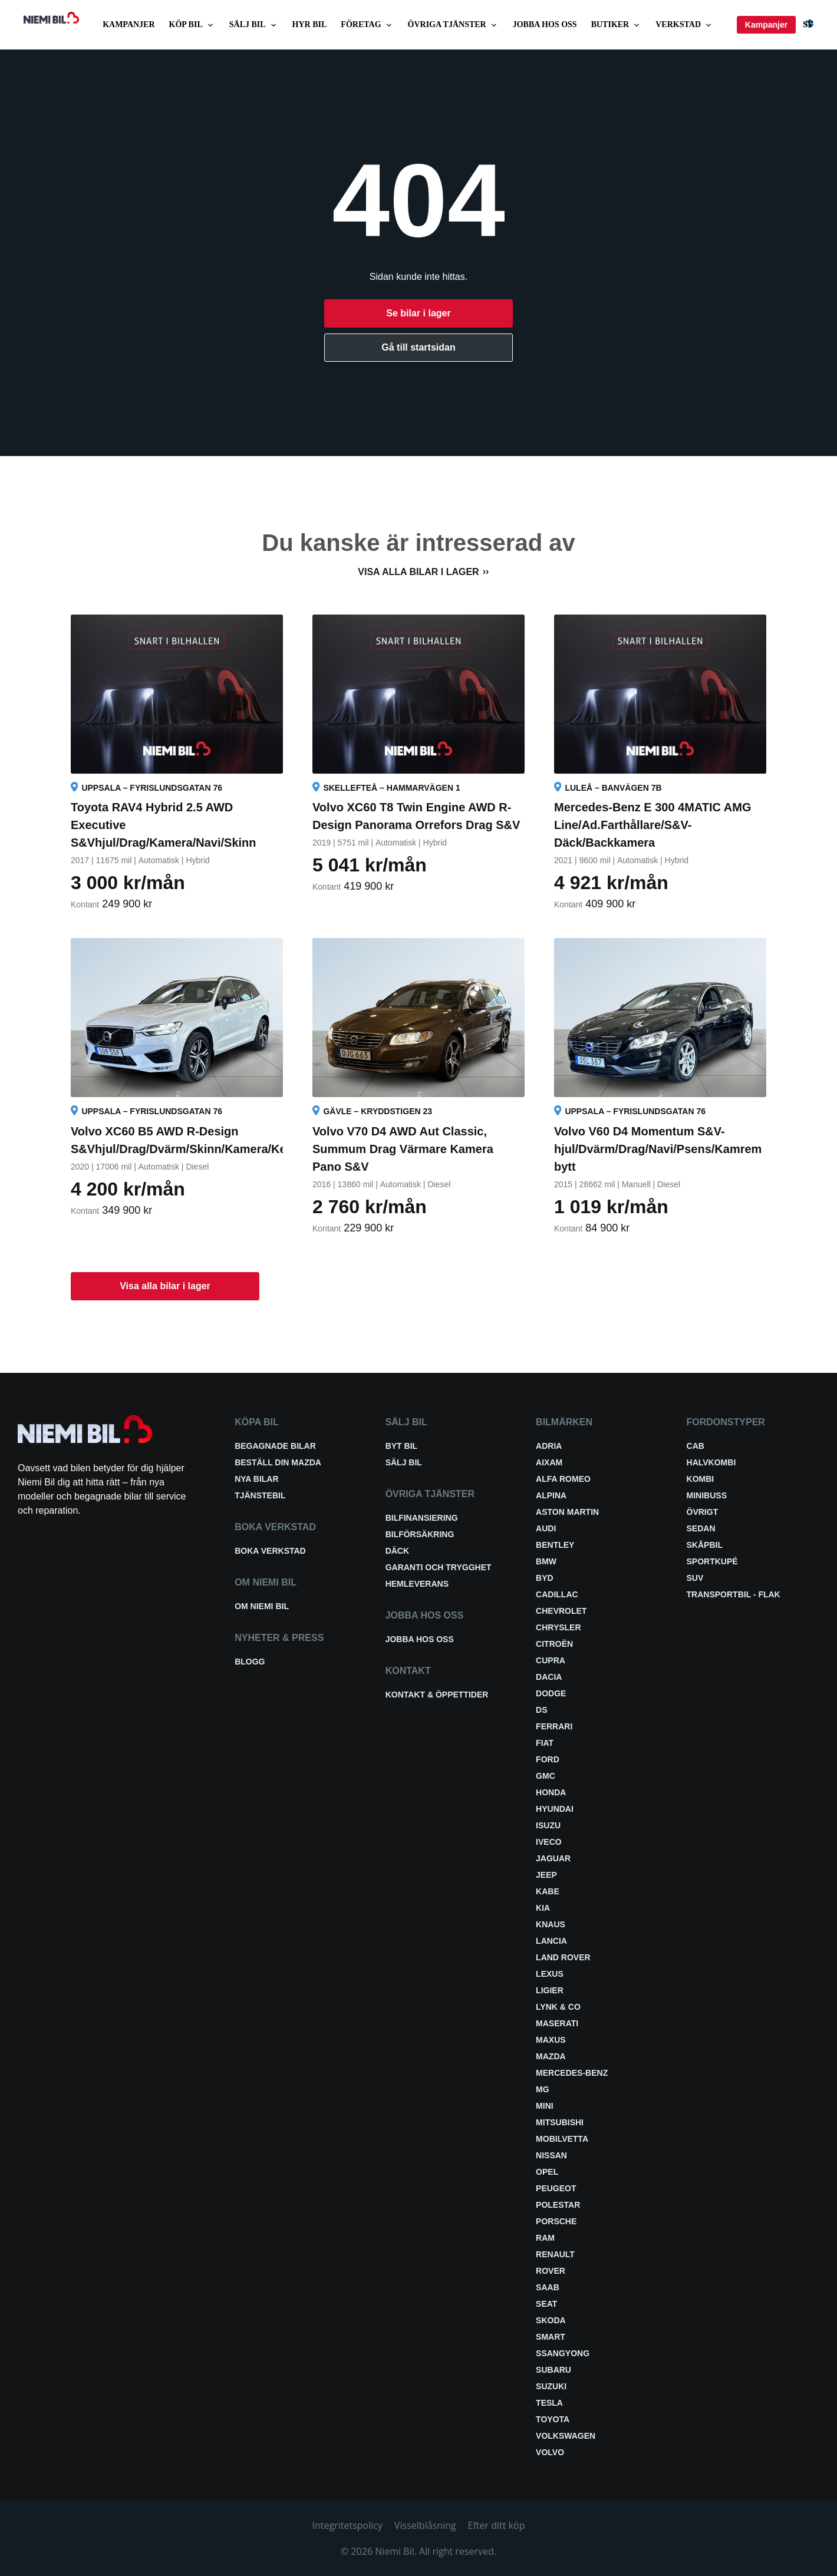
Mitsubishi (560, 2122)
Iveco (549, 1842)
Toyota (552, 2419)
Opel (547, 2172)
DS (541, 1710)
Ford (547, 1759)
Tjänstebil (260, 1495)
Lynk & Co (558, 2007)
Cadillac (557, 1594)
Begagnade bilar (275, 1446)
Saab (547, 2287)
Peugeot (556, 2188)
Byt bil (401, 1446)
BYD (544, 1578)
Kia (543, 1908)
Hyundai (555, 1809)
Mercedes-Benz (572, 2073)
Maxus (551, 2040)
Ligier (550, 1990)
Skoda (551, 2320)
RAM (545, 2238)
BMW (546, 1561)
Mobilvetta (562, 2139)
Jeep (546, 1875)
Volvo (550, 2452)
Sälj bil (253, 25)
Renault (555, 2254)
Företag (367, 25)
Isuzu (548, 1825)
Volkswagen (565, 2435)
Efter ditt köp (496, 2525)
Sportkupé (712, 1561)
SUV (695, 1578)
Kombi (700, 1479)
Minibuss (707, 1495)
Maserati (557, 2023)
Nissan (551, 2155)
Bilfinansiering (421, 1518)
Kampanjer (128, 24)
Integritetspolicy (347, 2525)
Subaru (553, 2369)
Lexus (550, 1974)
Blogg (250, 1661)
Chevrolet (561, 1611)
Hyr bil (309, 24)
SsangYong (562, 2353)
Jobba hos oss (545, 24)
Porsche (556, 2221)
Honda (551, 1792)
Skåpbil (705, 1545)
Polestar (558, 2205)
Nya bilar (256, 1479)
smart (550, 2336)
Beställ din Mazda (278, 1462)
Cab (695, 1446)
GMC (545, 1776)
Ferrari (554, 1726)
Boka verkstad (270, 1550)
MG (542, 2089)
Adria (549, 1446)
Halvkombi (711, 1462)
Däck (397, 1550)
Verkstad (684, 25)
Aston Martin (567, 1512)
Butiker (616, 25)
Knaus (550, 1924)
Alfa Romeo (563, 1479)
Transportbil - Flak (733, 1594)
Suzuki (551, 2386)
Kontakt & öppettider (437, 1694)
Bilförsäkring (419, 1534)
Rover (550, 2271)
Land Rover (563, 1957)
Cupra (550, 1660)
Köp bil (192, 25)
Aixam (549, 1462)
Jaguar (553, 1858)
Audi (546, 1528)
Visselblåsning (425, 2525)
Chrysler (558, 1627)
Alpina (551, 1495)
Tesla (549, 2402)
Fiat (544, 1743)
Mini (544, 2106)
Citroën (554, 1644)
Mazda (551, 2056)
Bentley (555, 1545)
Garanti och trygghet (438, 1567)
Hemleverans (417, 1583)
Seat (546, 2304)
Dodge (551, 1693)
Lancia (551, 1941)
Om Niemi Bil (262, 1606)
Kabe (547, 1891)
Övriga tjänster (453, 25)
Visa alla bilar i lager (418, 572)
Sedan (701, 1528)
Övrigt (703, 1512)
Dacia (549, 1677)
